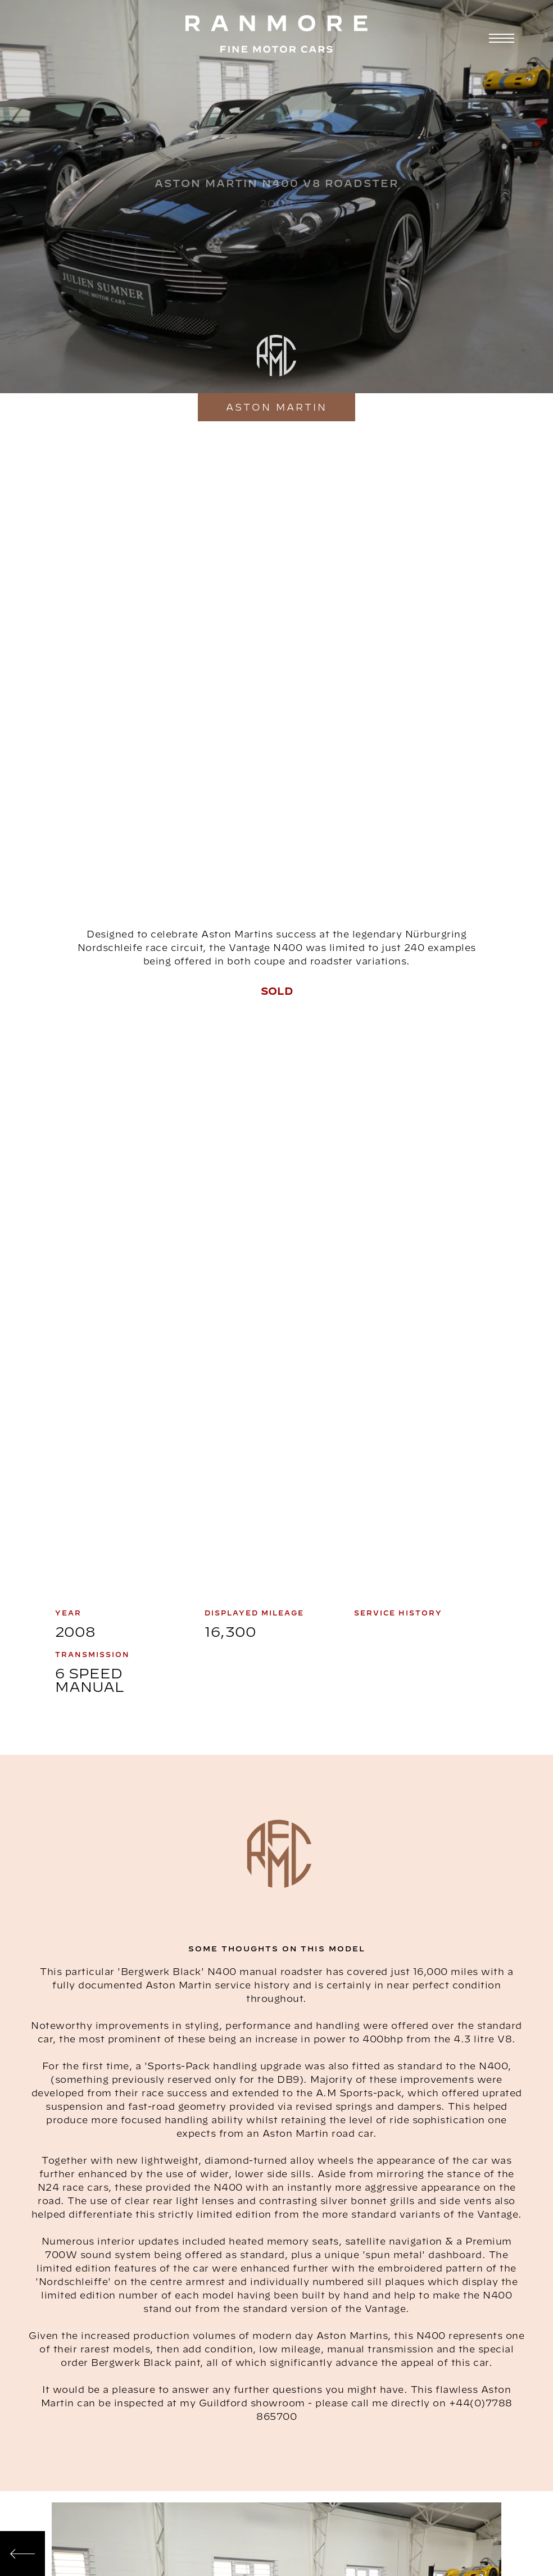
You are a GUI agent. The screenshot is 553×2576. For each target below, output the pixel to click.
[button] (499, 38)
